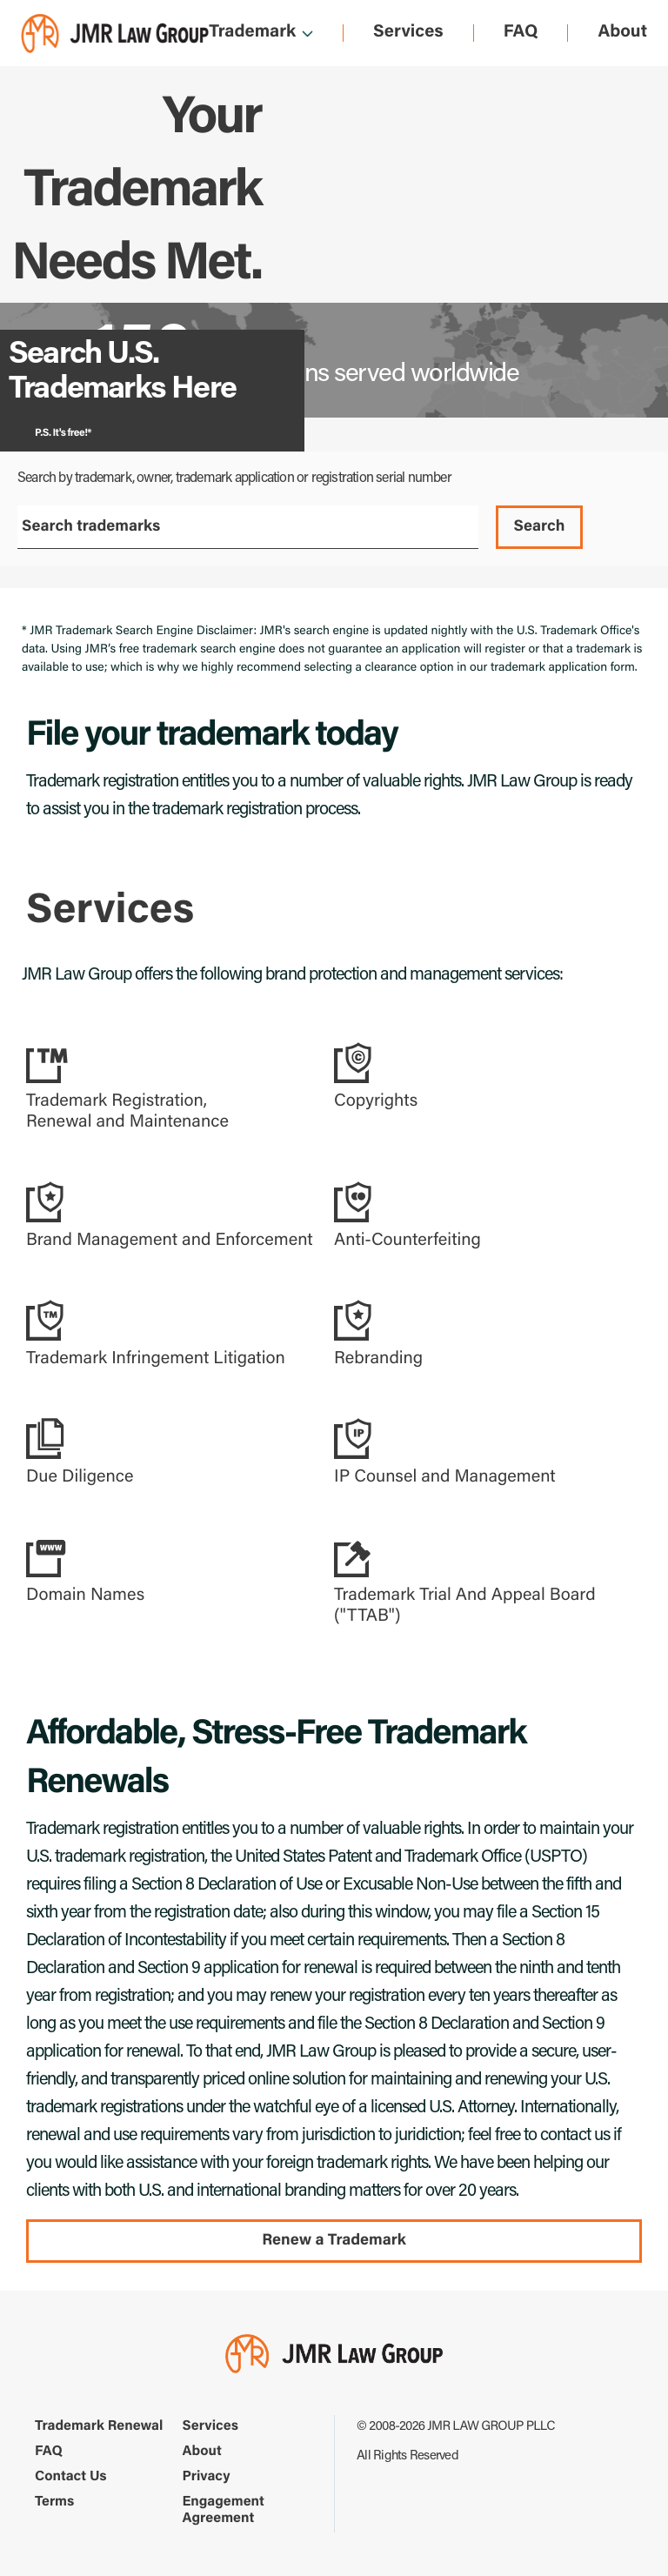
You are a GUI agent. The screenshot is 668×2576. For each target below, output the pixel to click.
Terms (54, 2503)
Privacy (206, 2478)
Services (408, 33)
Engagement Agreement (223, 2511)
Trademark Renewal (99, 2427)
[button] (171, 1087)
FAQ (521, 33)
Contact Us (70, 2478)
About (622, 33)
